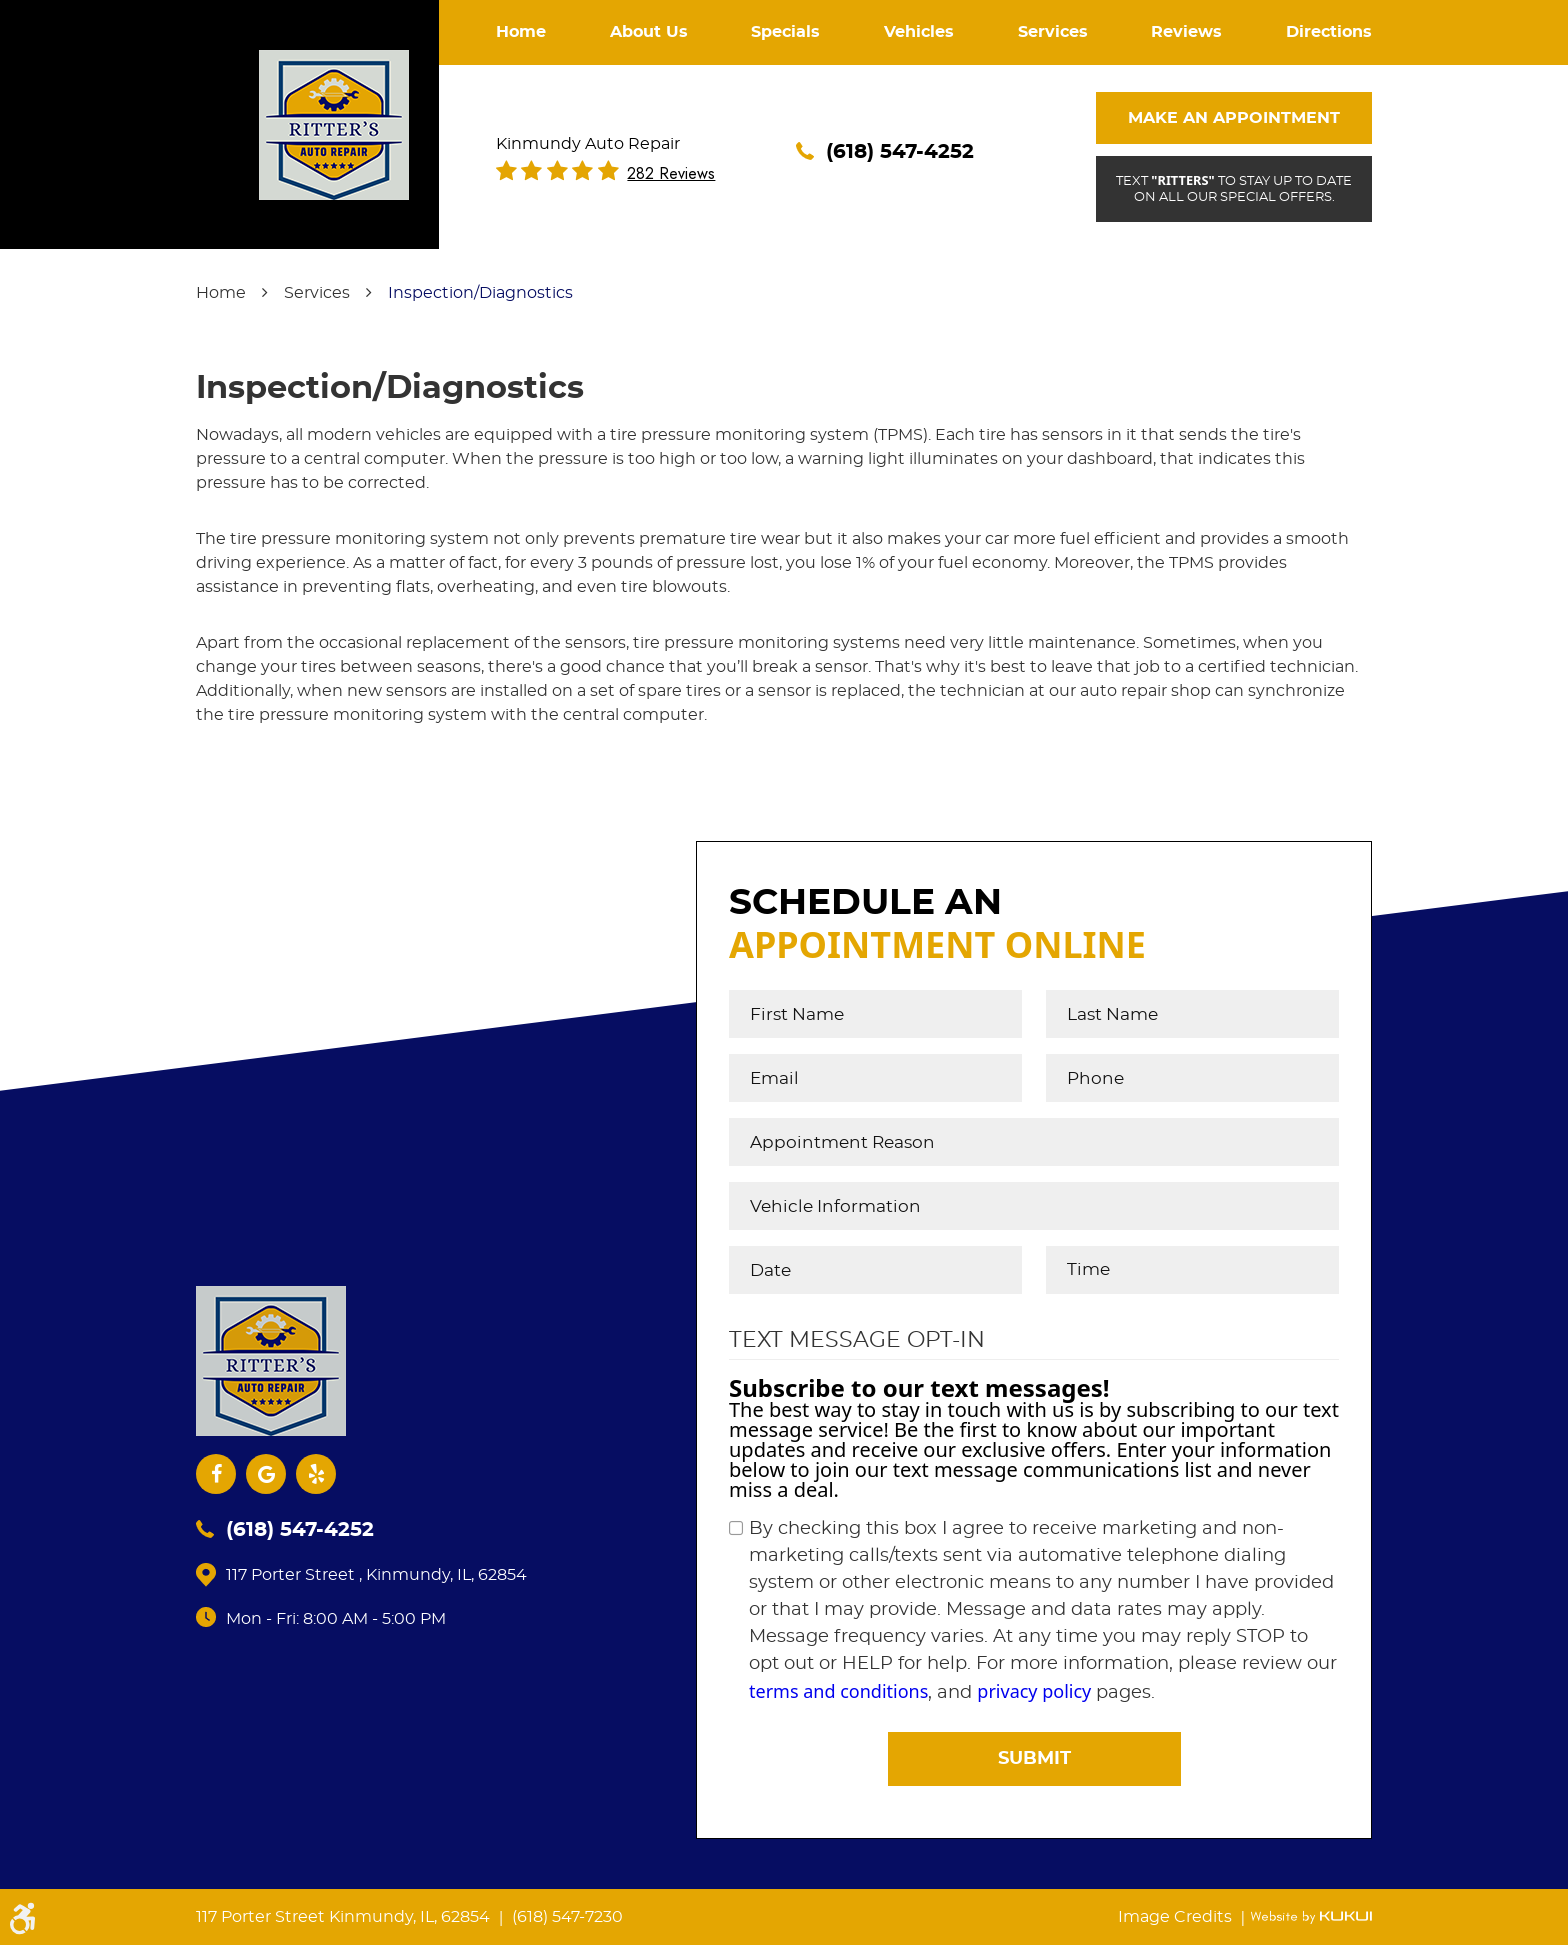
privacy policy (1034, 1691)
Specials (785, 32)
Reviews (1186, 32)
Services (1053, 32)
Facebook (216, 1474)
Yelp (316, 1474)
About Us (649, 32)
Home (521, 32)
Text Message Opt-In (857, 1340)
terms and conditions (838, 1691)
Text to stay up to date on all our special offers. (1233, 187)
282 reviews (671, 174)
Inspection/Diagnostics (480, 293)
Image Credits (1177, 1917)
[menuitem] (521, 32)
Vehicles (919, 32)
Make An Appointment (1234, 118)
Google (266, 1474)
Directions (1329, 32)
